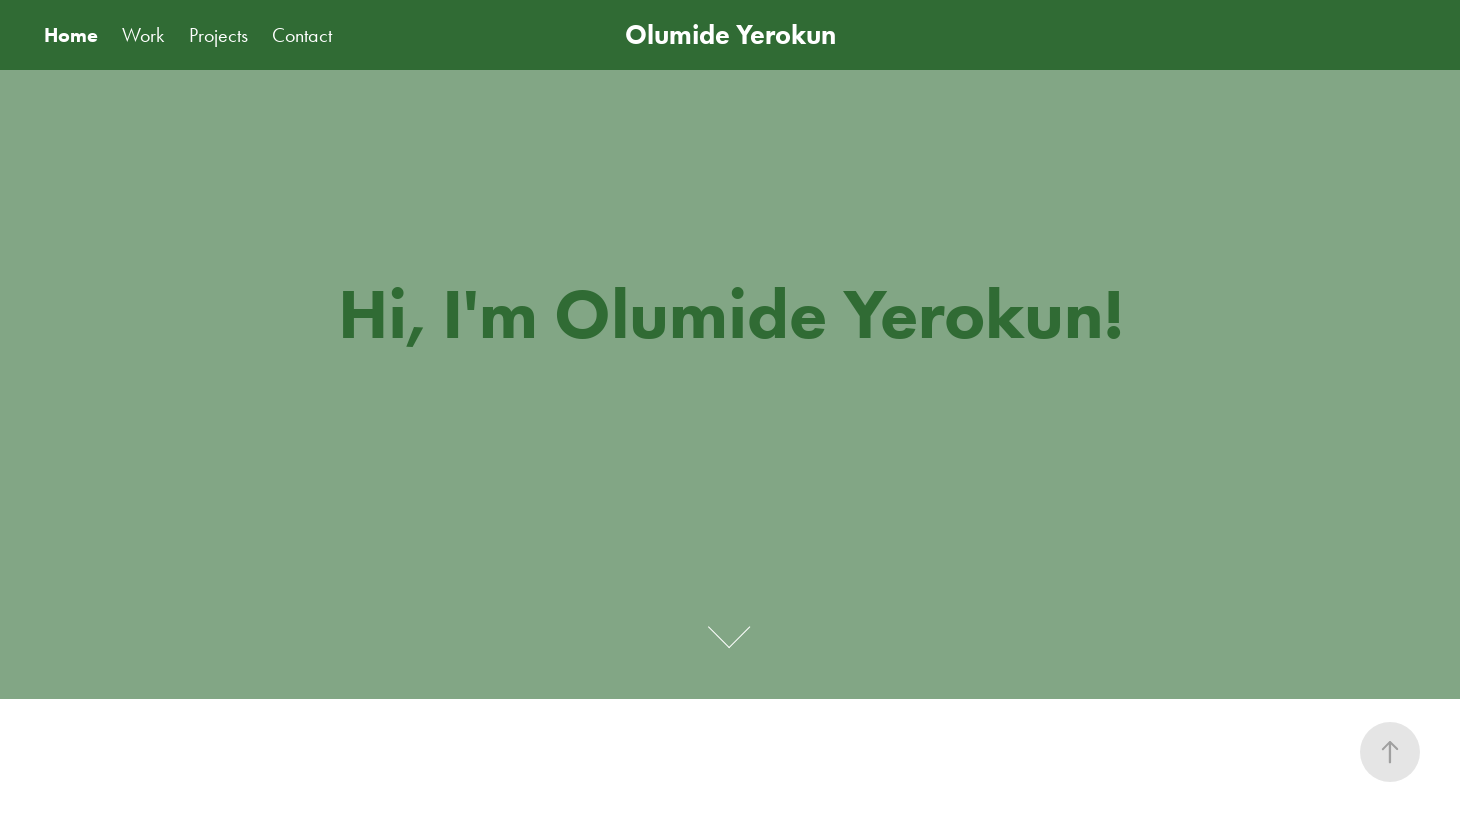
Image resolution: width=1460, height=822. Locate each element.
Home (71, 35)
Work (143, 35)
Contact (302, 35)
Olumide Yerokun (730, 34)
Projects (218, 35)
